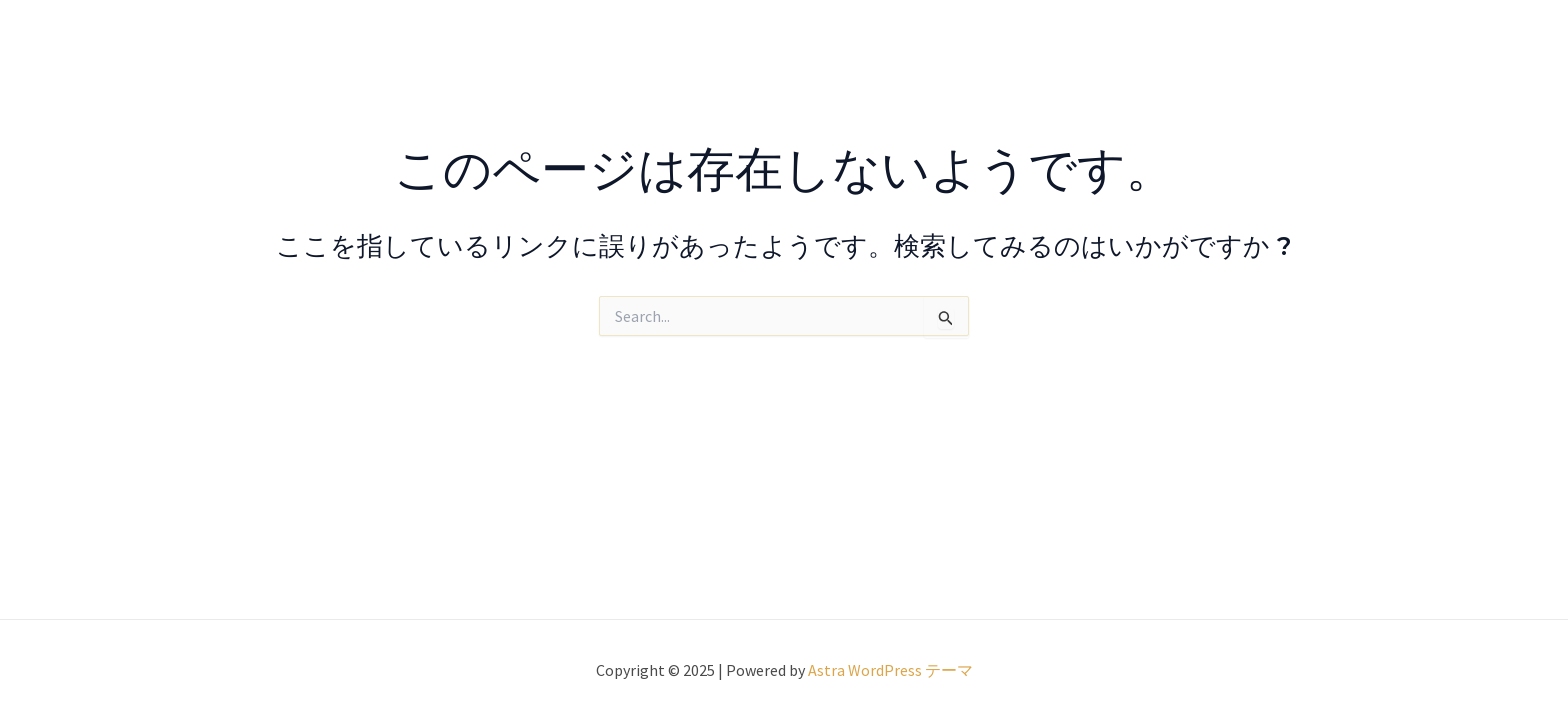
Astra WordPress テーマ (890, 670)
